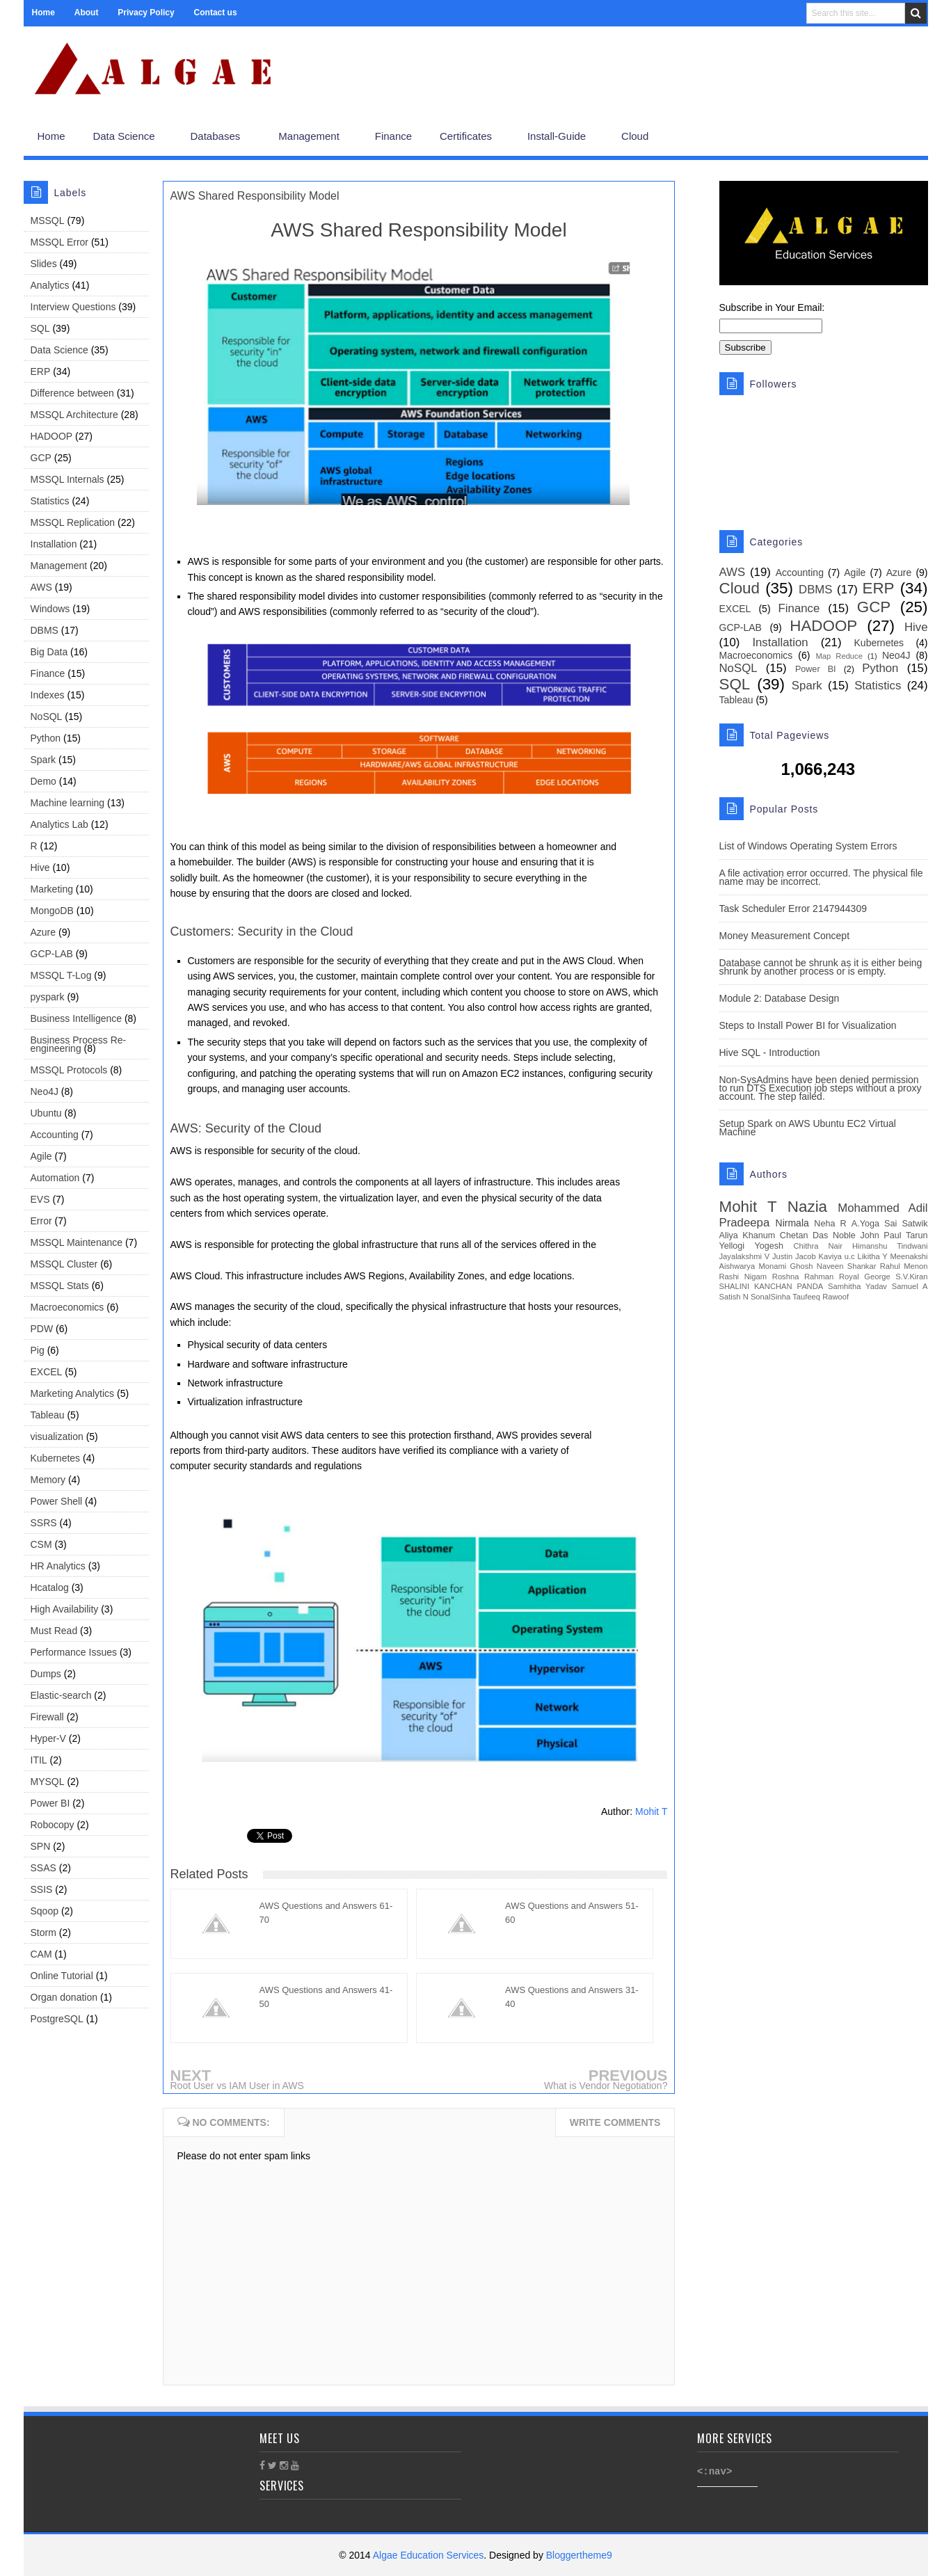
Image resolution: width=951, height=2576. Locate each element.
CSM (41, 1544)
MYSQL (48, 1781)
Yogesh (769, 1246)
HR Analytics (58, 1565)
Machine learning (68, 802)
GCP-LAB (52, 953)
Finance (48, 673)
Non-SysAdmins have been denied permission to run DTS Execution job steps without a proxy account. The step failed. (820, 1088)
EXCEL (47, 1371)
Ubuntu (46, 1113)
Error (41, 1220)
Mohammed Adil (882, 1208)
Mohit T (651, 1811)
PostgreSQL (57, 2018)
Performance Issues (74, 1652)
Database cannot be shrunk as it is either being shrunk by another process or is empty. (820, 967)
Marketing (52, 889)
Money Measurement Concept (784, 935)
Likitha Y (872, 1256)
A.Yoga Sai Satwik (890, 1224)
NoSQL (47, 716)
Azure (43, 932)
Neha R (830, 1224)
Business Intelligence (76, 1018)
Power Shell (57, 1501)
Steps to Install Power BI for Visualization (808, 1025)
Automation (55, 1177)
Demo (43, 781)
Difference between (72, 393)
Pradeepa (744, 1222)
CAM (41, 1954)
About (86, 12)
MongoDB (52, 910)
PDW (42, 1328)
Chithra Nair (817, 1246)
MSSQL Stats (60, 1285)
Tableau (48, 1415)
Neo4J (44, 1091)
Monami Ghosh (785, 1266)
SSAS (43, 1867)
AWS (41, 587)
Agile (41, 1156)
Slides (44, 263)
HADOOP (52, 436)
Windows (50, 608)
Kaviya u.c (836, 1256)
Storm (43, 1932)
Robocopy (52, 1824)
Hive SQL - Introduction (769, 1052)
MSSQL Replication (73, 522)
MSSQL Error (60, 242)
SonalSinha (770, 1297)
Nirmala (792, 1223)
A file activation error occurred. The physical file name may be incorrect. (821, 877)
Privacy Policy (146, 12)
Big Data (49, 651)
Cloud (739, 588)
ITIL (39, 1760)
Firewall (47, 1716)
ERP (41, 371)
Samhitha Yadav (857, 1286)
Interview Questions (73, 306)
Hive (40, 867)
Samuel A (910, 1286)
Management (59, 565)
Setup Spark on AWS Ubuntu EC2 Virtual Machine (807, 1127)
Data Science (59, 349)
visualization (57, 1436)
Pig (38, 1350)
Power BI (50, 1803)
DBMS (44, 630)
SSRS (44, 1522)
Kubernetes (56, 1458)
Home (43, 12)
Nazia (807, 1206)
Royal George (864, 1276)
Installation (54, 544)
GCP (41, 457)
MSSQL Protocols (69, 1069)
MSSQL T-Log (61, 975)
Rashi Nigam (743, 1276)
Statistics (50, 500)
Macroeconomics (67, 1307)
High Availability (65, 1609)
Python (46, 738)
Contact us (215, 12)
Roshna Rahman (803, 1276)
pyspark (48, 996)
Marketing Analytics (73, 1393)
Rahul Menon (904, 1266)
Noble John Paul (867, 1235)
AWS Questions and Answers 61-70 (326, 1913)
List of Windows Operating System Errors (808, 845)
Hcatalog (50, 1587)
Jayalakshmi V (744, 1256)
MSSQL (48, 220)
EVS (40, 1199)
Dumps (46, 1673)
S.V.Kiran (911, 1276)
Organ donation (64, 1997)
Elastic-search (61, 1695)
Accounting (55, 1134)
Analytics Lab (59, 824)
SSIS (42, 1889)
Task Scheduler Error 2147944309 (793, 908)
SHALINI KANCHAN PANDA (771, 1286)
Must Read (54, 1630)
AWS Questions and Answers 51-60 (572, 1913)
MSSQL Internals (67, 479)
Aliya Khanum (747, 1235)
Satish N (734, 1297)
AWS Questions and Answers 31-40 (572, 1997)
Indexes (48, 695)
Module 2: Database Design (779, 998)
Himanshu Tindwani (890, 1246)
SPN (41, 1846)
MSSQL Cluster (64, 1264)
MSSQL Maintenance (77, 1242)
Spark (43, 759)
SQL (40, 328)
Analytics (50, 285)
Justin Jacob (794, 1256)
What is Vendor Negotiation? (605, 2085)
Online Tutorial (62, 1975)
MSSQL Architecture (74, 414)
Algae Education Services (428, 2555)
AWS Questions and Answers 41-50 (326, 1997)
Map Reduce (839, 656)
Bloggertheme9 (579, 2555)
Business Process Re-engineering (79, 1044)
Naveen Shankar (847, 1266)
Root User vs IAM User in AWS (237, 2085)
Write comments (615, 2122)
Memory (48, 1479)
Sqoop (44, 1911)
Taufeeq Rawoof (820, 1297)
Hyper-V (48, 1738)
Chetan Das (804, 1235)
